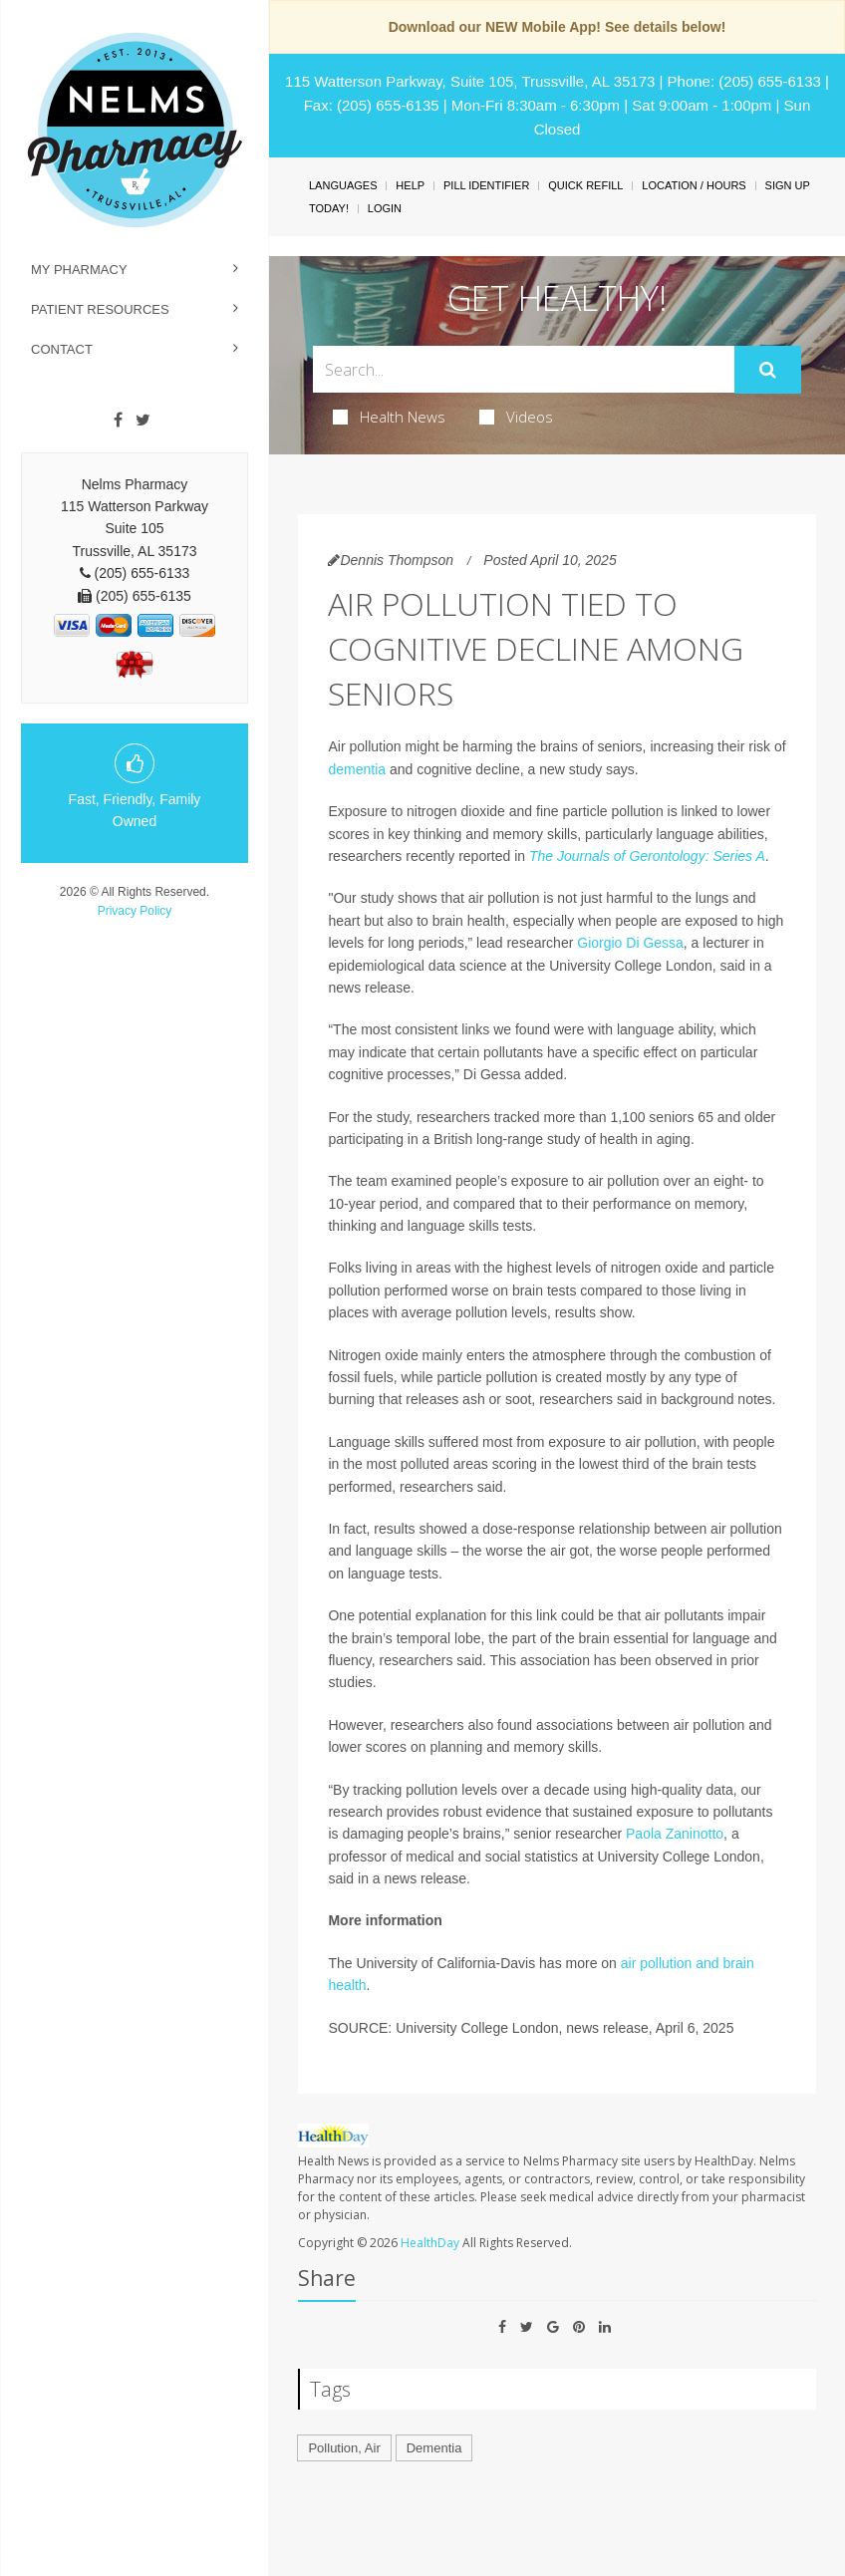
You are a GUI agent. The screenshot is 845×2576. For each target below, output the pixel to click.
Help (410, 185)
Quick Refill (585, 185)
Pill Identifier (486, 185)
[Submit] (767, 370)
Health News (389, 417)
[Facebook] (118, 421)
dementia (357, 769)
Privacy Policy (135, 911)
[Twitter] (143, 421)
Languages (343, 185)
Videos (516, 417)
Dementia (434, 2447)
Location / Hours (693, 185)
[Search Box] (523, 369)
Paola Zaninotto (674, 1834)
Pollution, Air (344, 2447)
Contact (62, 349)
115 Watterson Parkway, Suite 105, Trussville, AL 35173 (470, 81)
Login (385, 208)
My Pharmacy (79, 269)
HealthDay (430, 2242)
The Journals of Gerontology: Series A (647, 856)
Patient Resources (100, 309)
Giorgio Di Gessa (630, 943)
